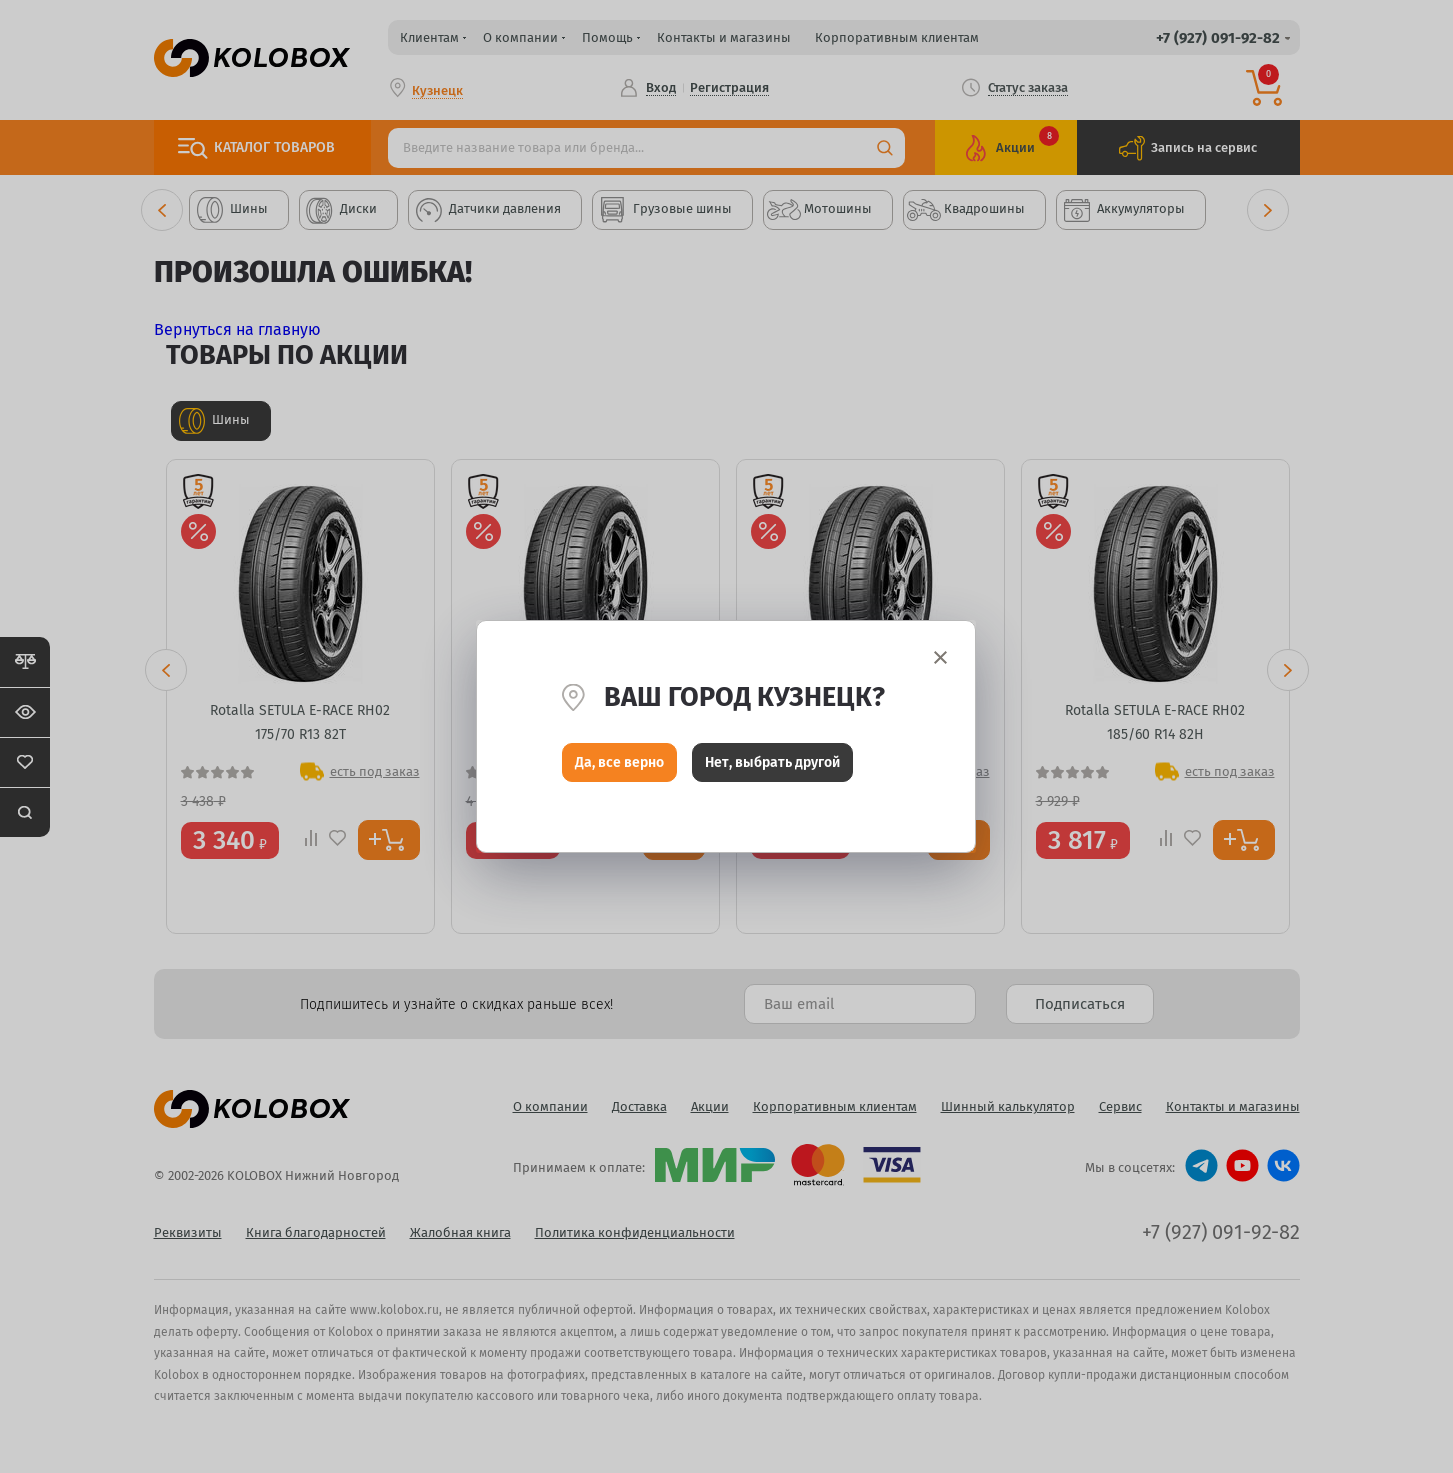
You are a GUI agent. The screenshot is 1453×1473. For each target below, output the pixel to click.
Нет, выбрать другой (772, 767)
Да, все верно (619, 767)
